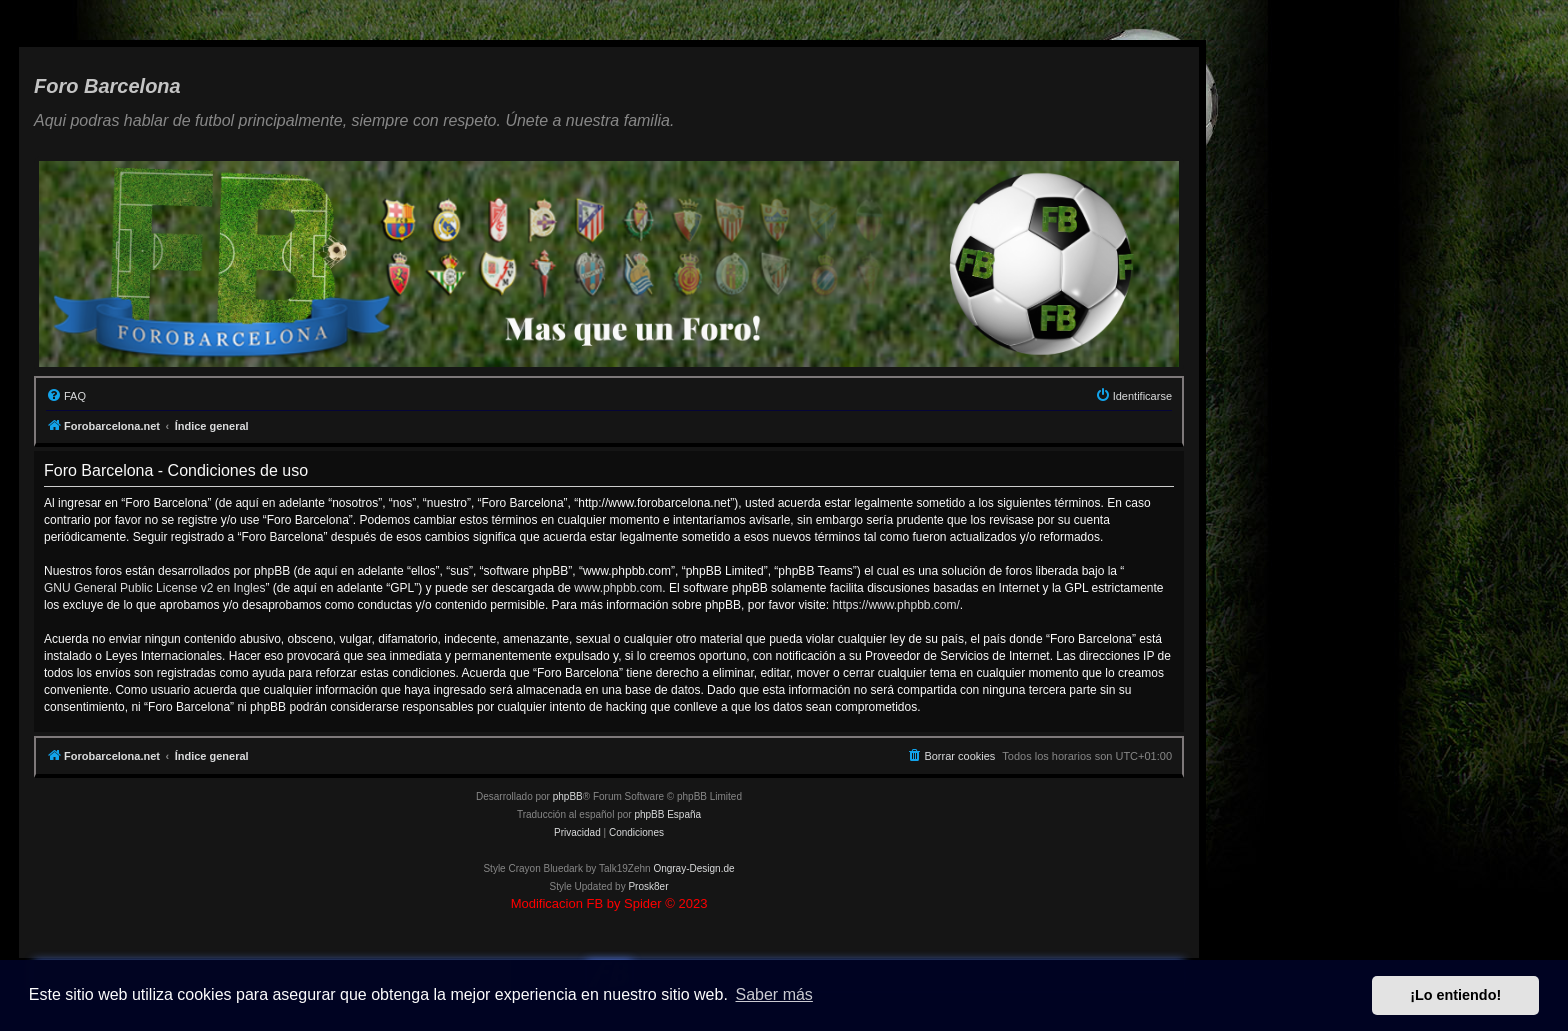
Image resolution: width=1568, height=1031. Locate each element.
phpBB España (667, 814)
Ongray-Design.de (693, 868)
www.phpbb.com (618, 588)
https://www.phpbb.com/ (895, 605)
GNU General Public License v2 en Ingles (154, 588)
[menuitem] (66, 396)
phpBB (568, 796)
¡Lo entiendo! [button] (1455, 995)
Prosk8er (648, 886)
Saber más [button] (774, 994)
